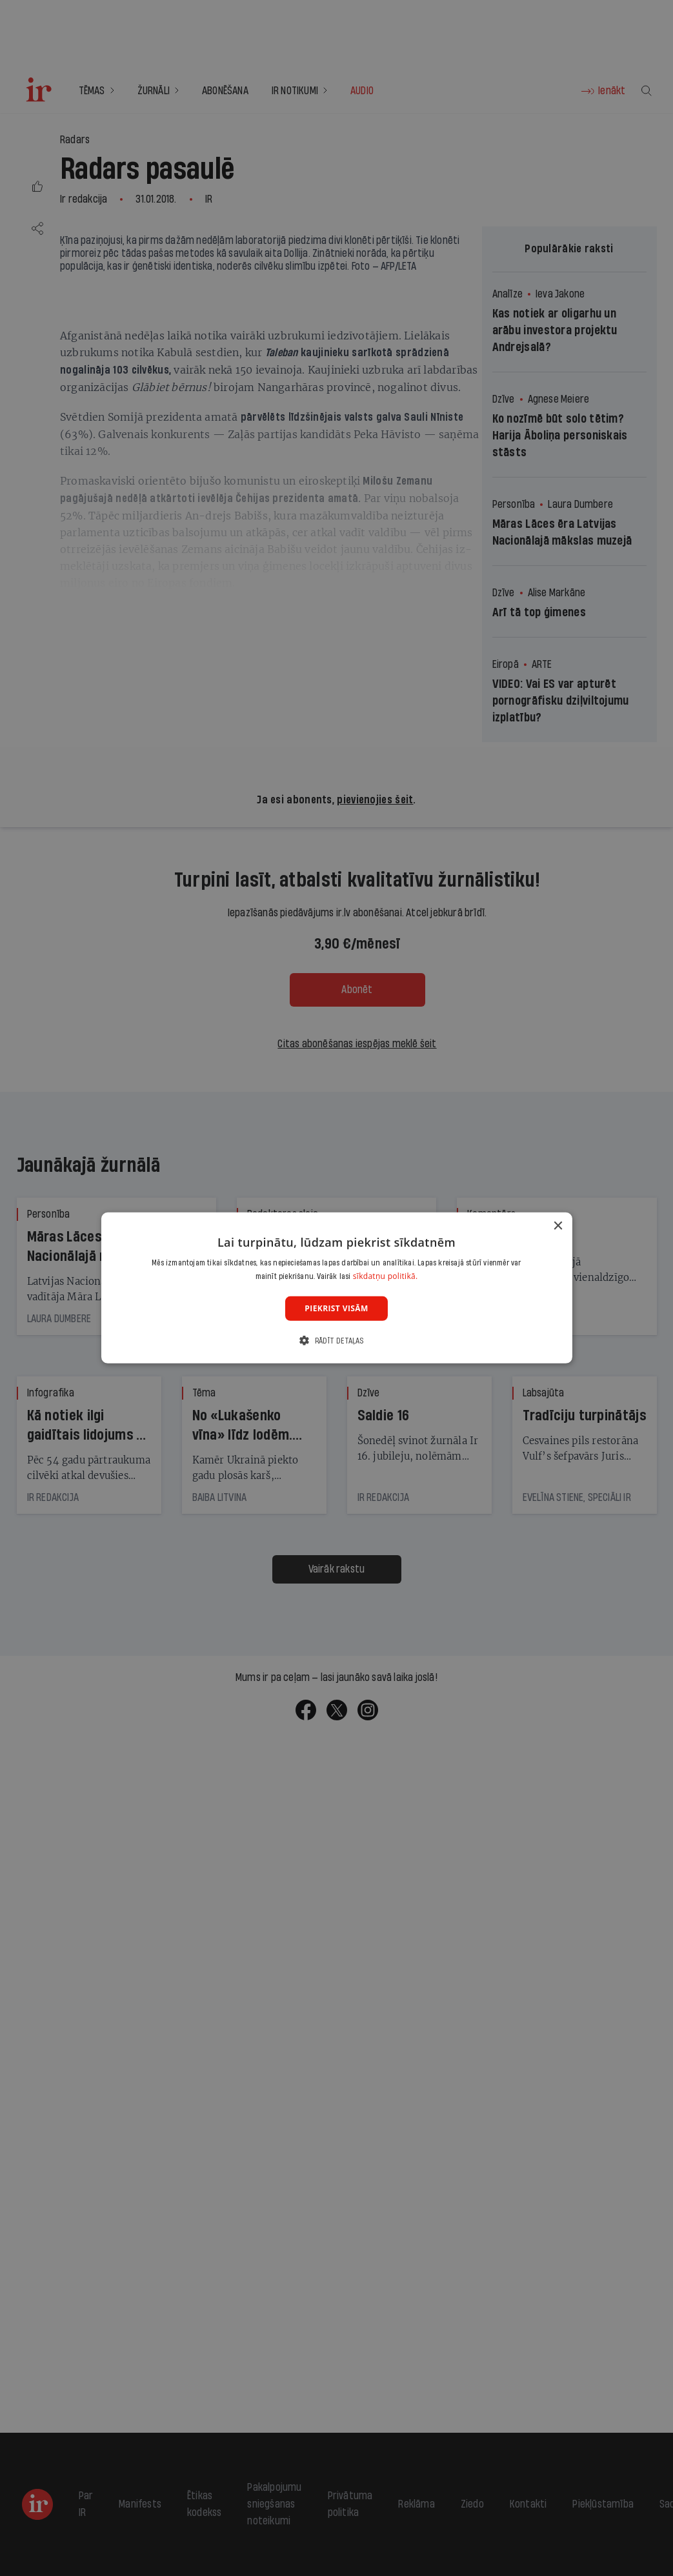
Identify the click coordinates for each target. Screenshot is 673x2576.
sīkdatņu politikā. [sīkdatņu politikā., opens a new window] (385, 1276)
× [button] (558, 1226)
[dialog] (336, 1288)
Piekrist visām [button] (336, 1308)
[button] (336, 1340)
